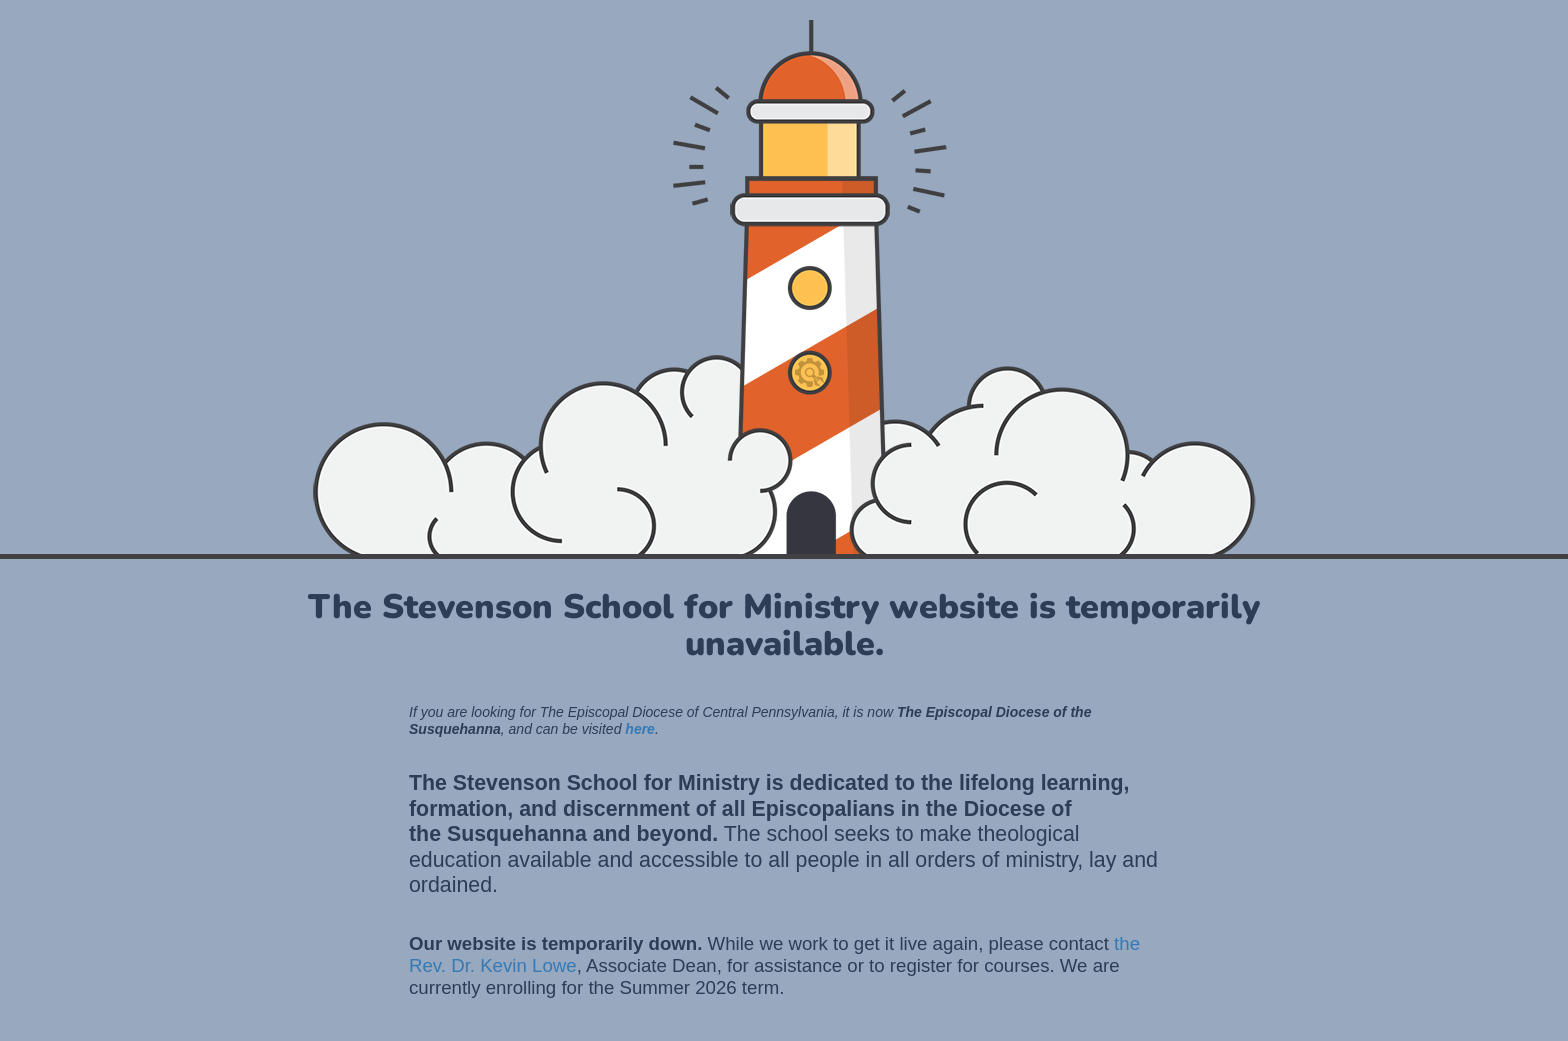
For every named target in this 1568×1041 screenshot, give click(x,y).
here (640, 729)
